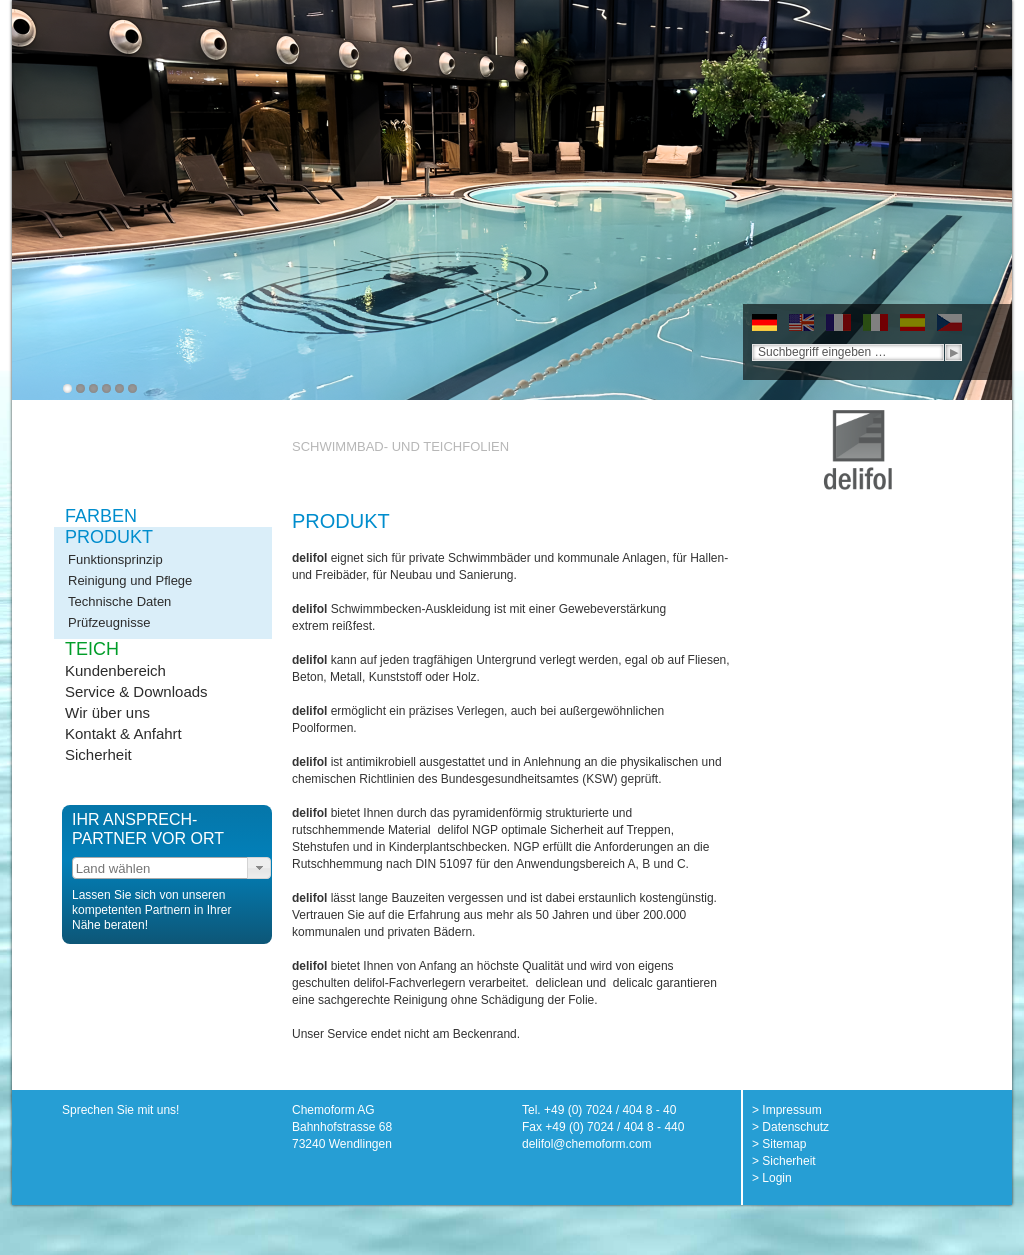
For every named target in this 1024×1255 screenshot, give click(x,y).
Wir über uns (107, 712)
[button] (259, 868)
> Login (772, 1178)
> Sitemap (779, 1144)
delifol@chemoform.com (587, 1144)
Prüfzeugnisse (109, 622)
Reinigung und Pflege (130, 580)
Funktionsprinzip (115, 559)
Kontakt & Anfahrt (123, 733)
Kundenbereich (115, 670)
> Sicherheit (784, 1161)
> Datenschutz (790, 1127)
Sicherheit (98, 754)
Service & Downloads (136, 691)
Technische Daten (119, 601)
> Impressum (787, 1110)
